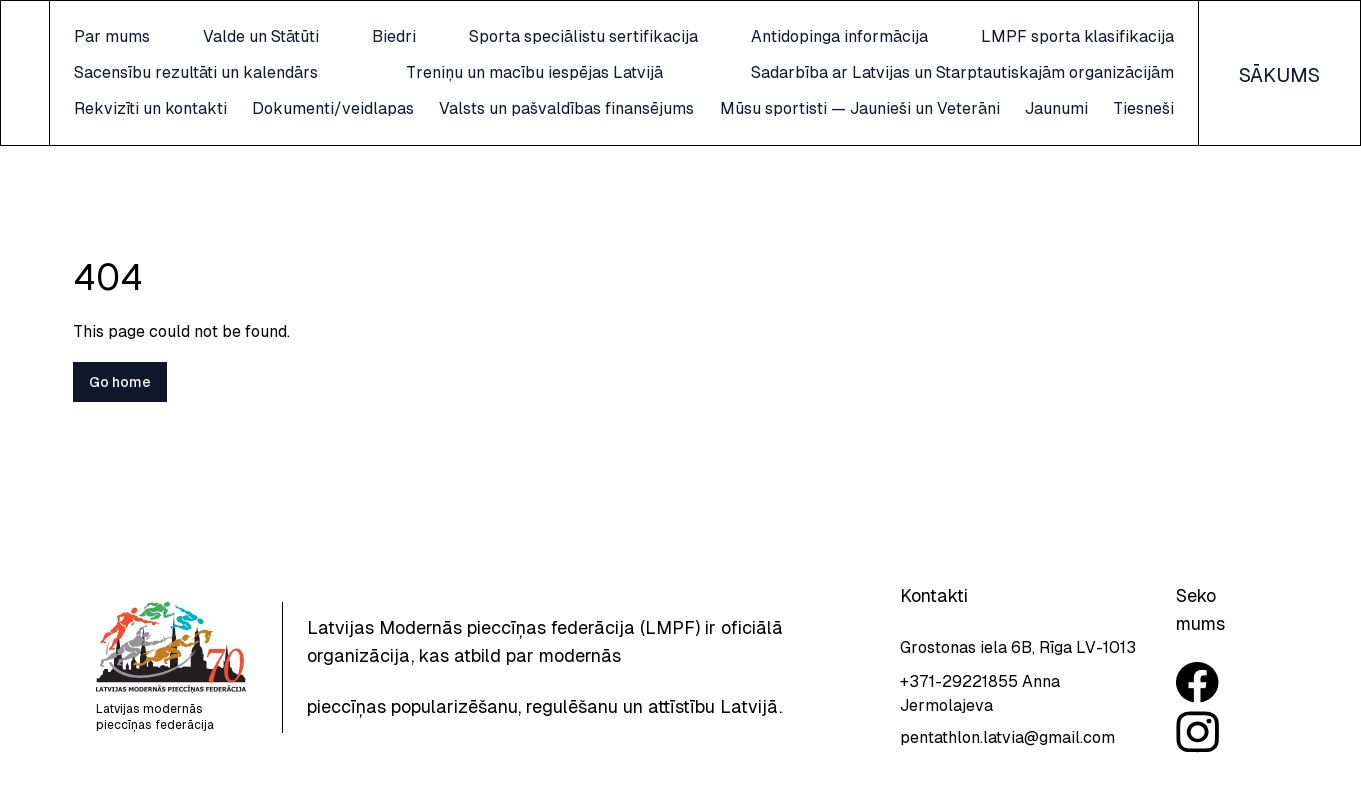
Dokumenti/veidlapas (491, 108)
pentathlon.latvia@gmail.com (1007, 737)
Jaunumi (255, 144)
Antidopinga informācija (869, 36)
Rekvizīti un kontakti (300, 108)
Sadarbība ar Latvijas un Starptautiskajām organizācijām (962, 72)
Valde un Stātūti (381, 36)
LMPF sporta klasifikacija (1077, 36)
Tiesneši (1143, 144)
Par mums (262, 36)
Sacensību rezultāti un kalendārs (346, 72)
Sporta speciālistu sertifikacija (643, 36)
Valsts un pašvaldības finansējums (733, 108)
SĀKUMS (1279, 93)
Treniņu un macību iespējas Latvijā (609, 72)
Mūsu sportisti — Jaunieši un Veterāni (1034, 108)
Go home (120, 418)
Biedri (484, 36)
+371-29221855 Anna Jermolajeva (980, 693)
